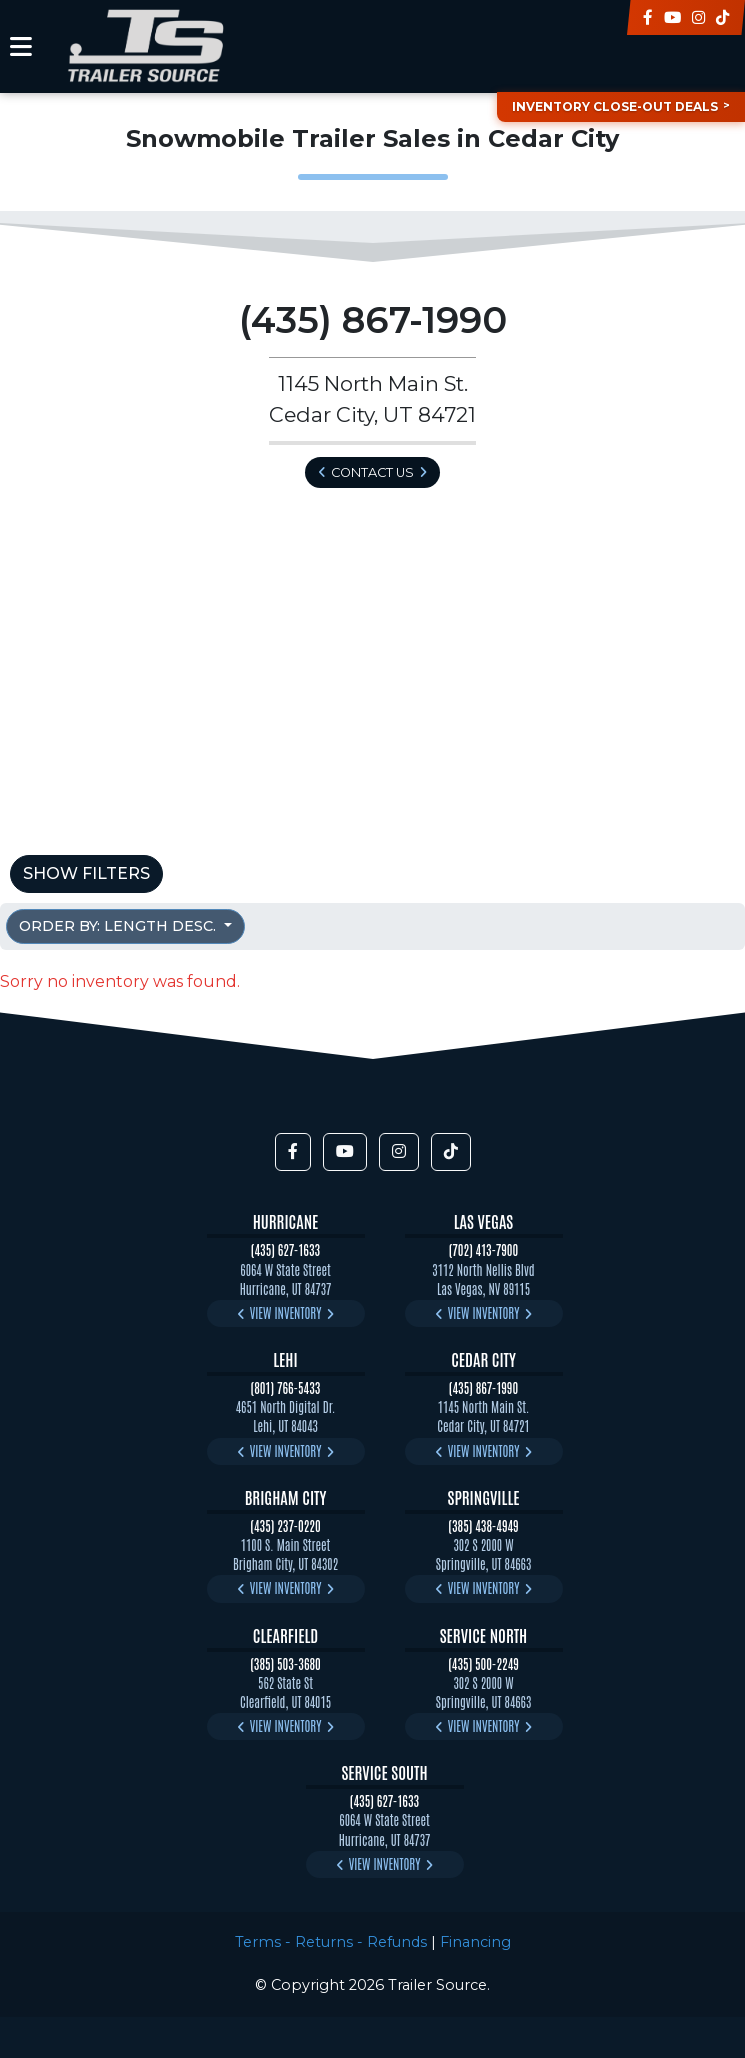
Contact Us (372, 472)
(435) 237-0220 (285, 1525)
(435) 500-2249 (483, 1663)
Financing (475, 1942)
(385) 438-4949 (483, 1525)
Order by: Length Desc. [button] (119, 926)
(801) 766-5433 (286, 1387)
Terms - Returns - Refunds (331, 1942)
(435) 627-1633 (285, 1249)
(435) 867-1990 (483, 1387)
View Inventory (286, 1312)
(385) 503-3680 (285, 1663)
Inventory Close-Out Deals (615, 106)
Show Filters (86, 873)
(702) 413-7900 (484, 1249)
